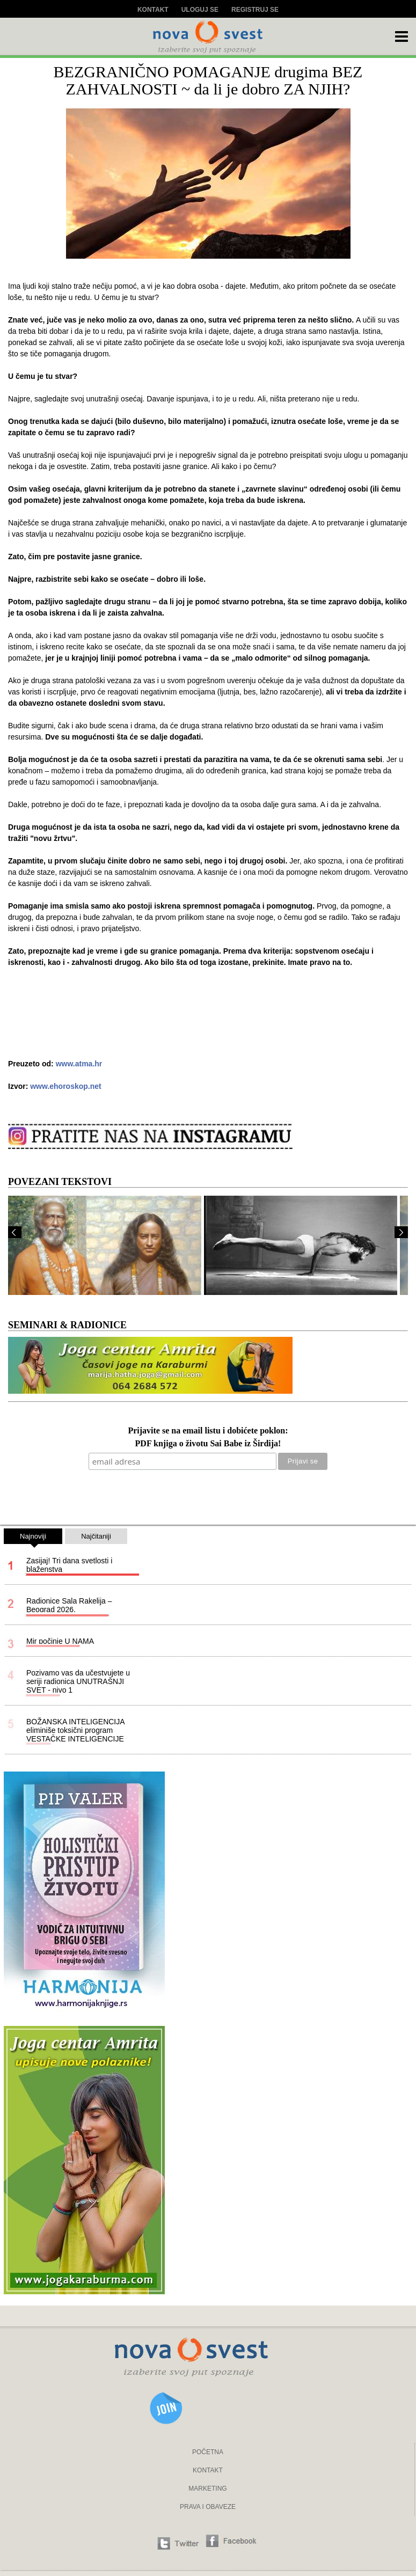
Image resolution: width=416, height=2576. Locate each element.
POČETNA (207, 2452)
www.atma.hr (79, 1063)
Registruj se (255, 9)
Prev (14, 1232)
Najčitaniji (96, 1536)
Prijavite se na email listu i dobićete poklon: (208, 1431)
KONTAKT (208, 2470)
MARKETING (207, 2488)
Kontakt (153, 9)
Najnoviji (33, 1538)
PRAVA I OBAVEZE (208, 2507)
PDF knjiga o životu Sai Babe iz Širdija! (208, 1444)
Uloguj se (199, 9)
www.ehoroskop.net (65, 1086)
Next (401, 1232)
